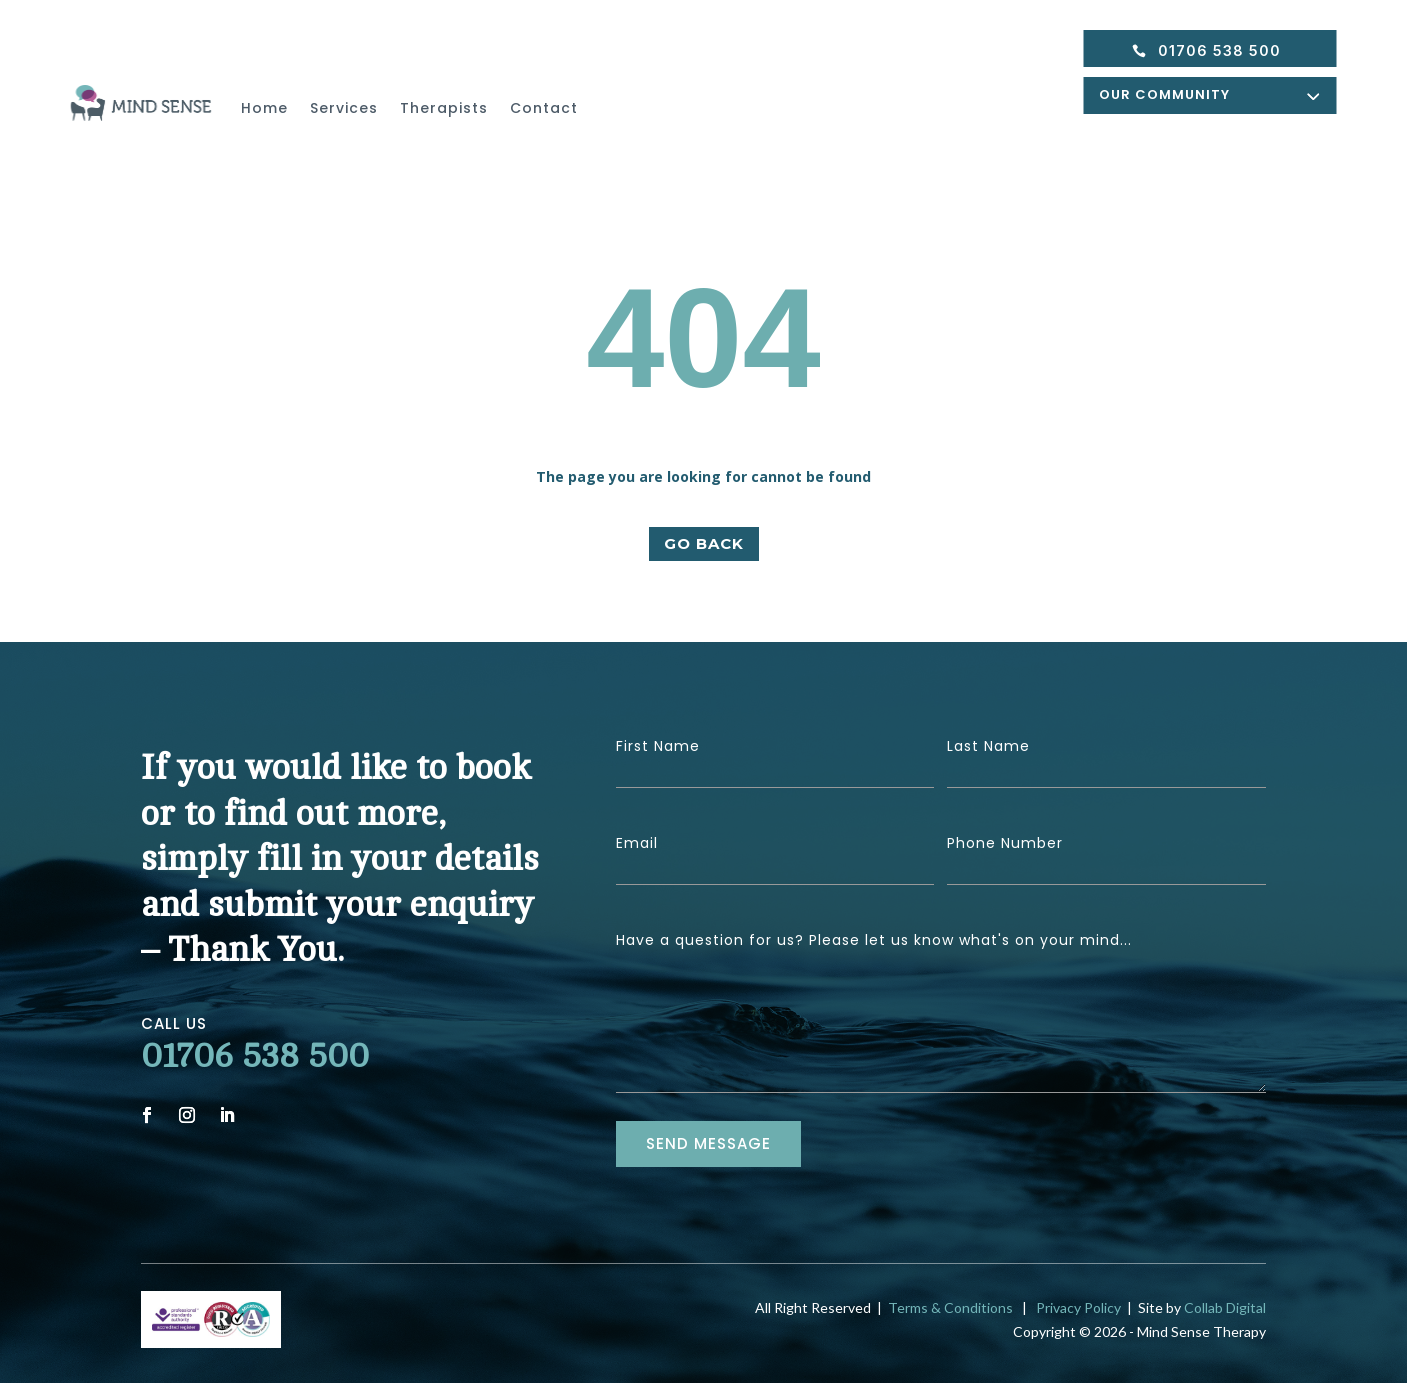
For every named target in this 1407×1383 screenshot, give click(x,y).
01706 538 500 (1219, 50)
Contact (544, 108)
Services (344, 108)
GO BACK (704, 543)
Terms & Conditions (950, 1307)
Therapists (444, 108)
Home (264, 108)
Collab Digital (1225, 1307)
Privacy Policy (1075, 1307)
